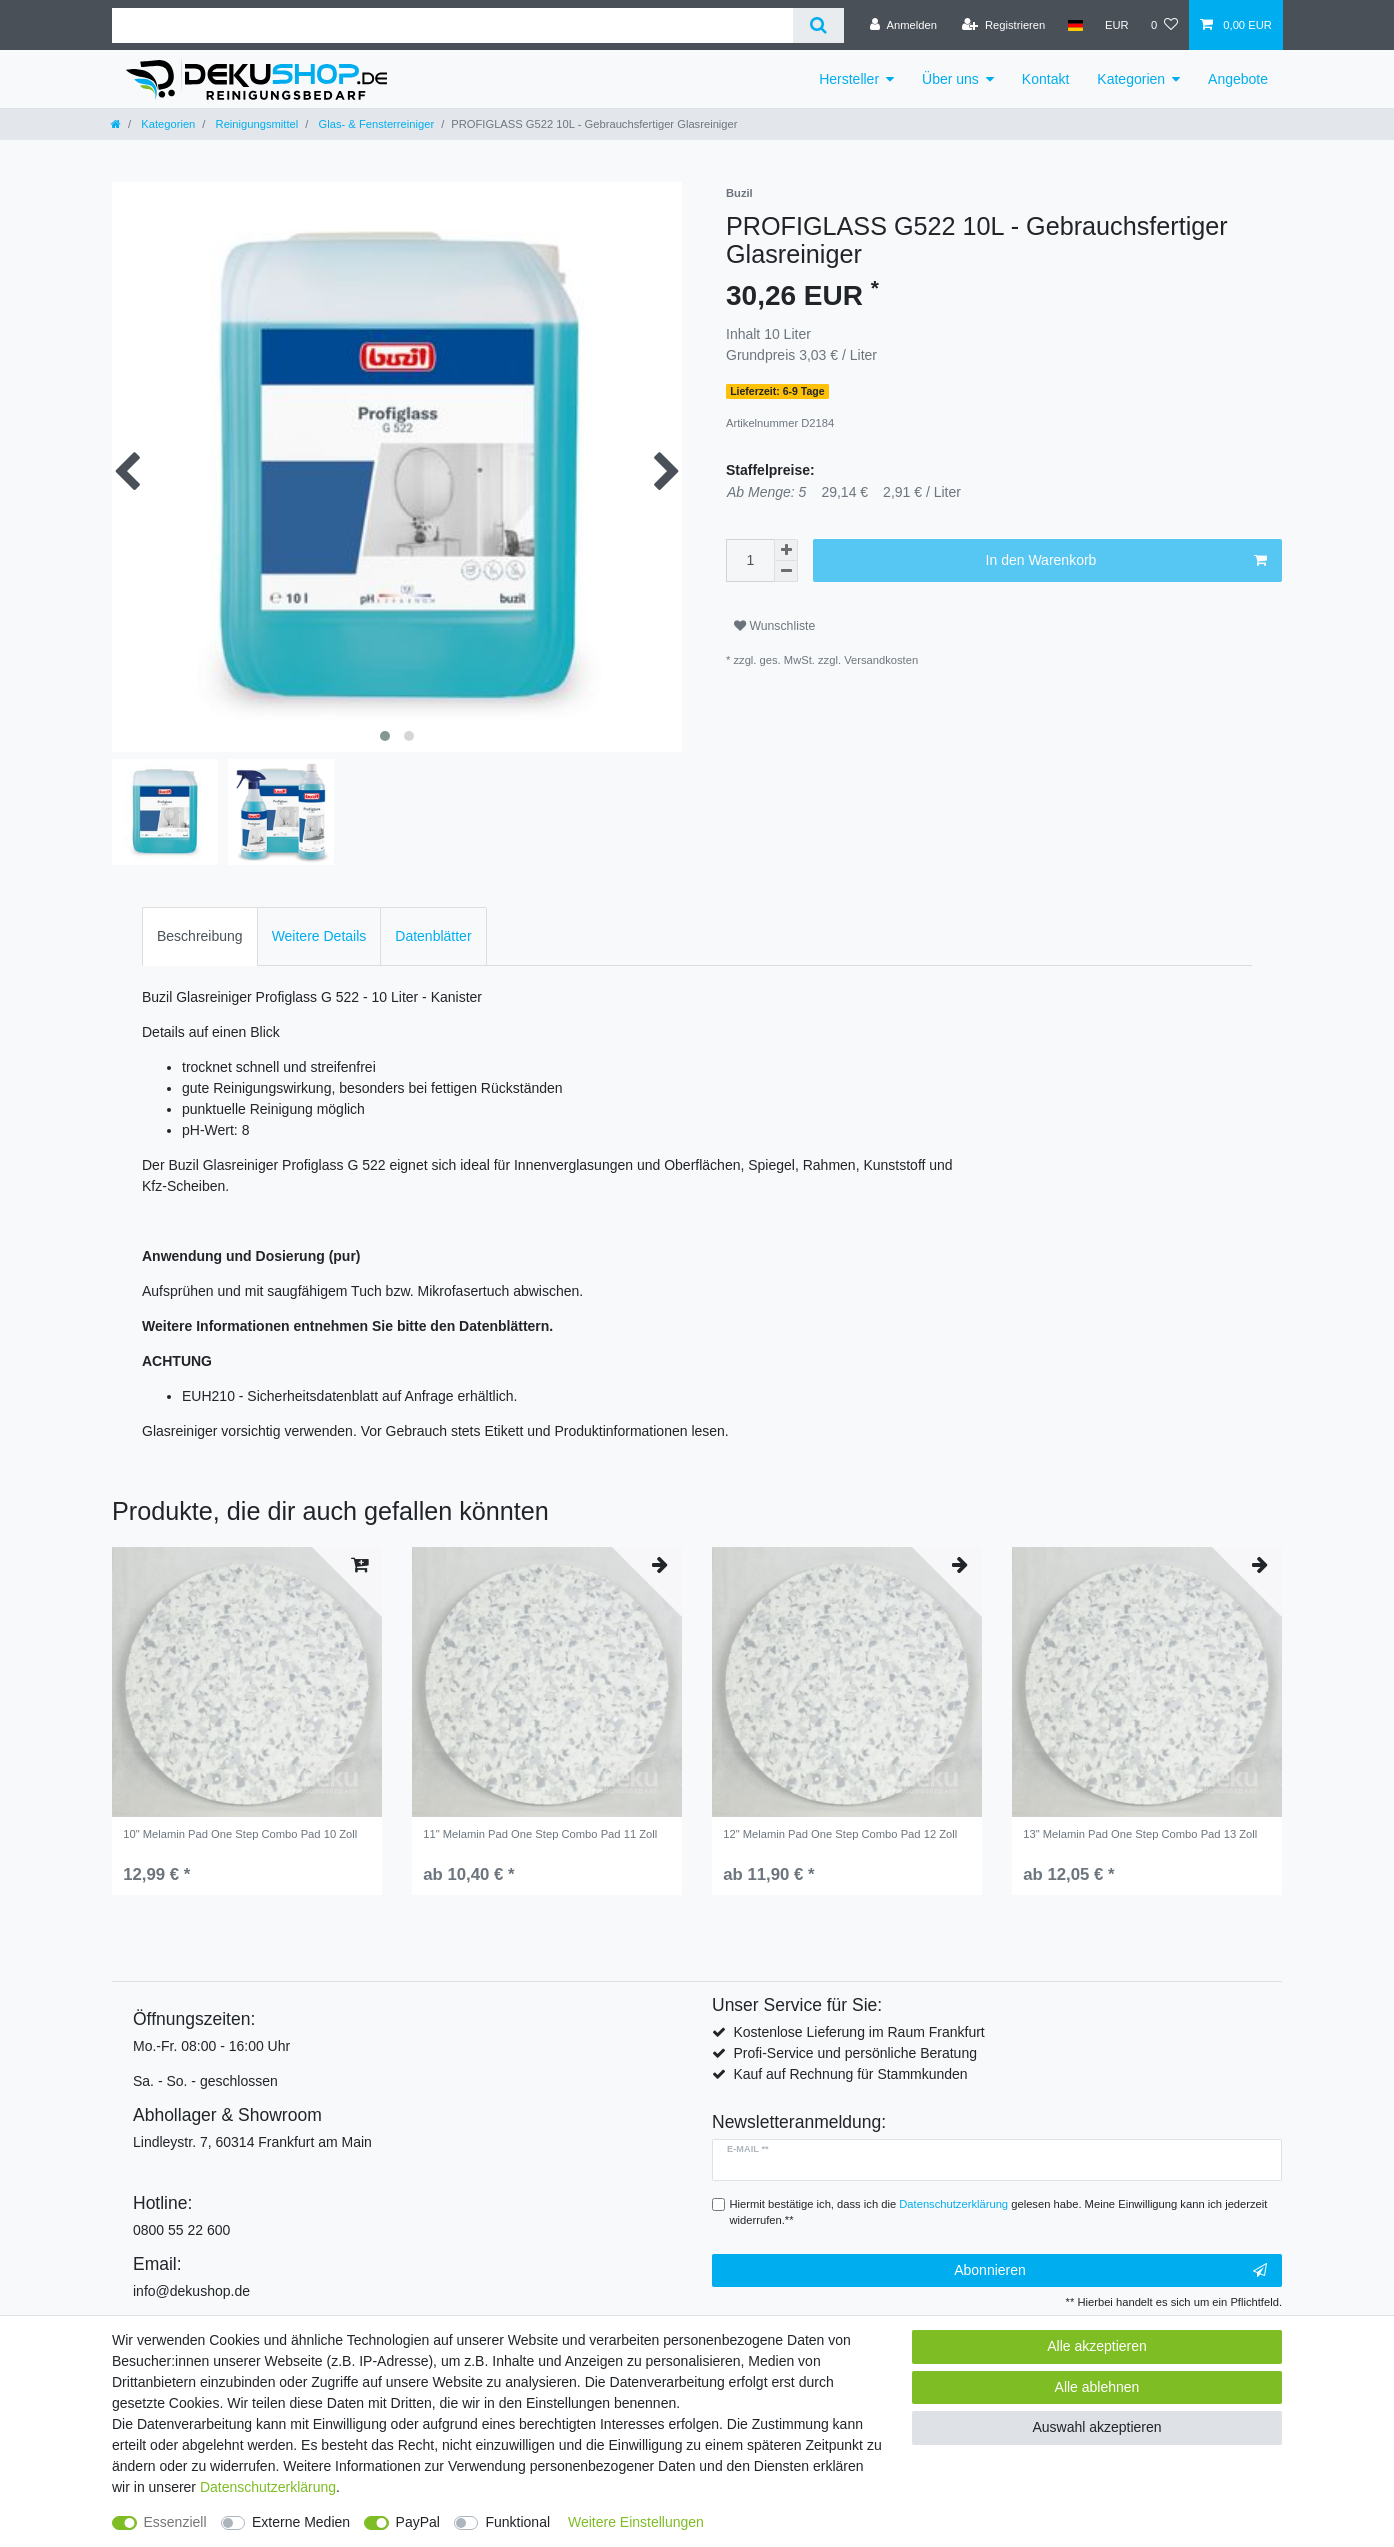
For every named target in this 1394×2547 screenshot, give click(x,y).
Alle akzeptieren (1097, 2346)
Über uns (950, 79)
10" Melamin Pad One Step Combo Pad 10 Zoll (240, 1834)
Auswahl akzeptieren (1096, 2427)
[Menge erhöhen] (786, 550)
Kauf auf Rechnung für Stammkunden (850, 2074)
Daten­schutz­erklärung (268, 2487)
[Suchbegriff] (452, 25)
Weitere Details (319, 936)
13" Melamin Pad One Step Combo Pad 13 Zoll (1140, 1834)
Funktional (517, 2522)
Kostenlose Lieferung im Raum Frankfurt (858, 2032)
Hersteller (849, 79)
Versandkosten (881, 660)
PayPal (418, 2522)
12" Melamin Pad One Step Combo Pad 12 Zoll (840, 1834)
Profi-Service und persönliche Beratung (855, 2053)
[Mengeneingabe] (750, 560)
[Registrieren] (1003, 25)
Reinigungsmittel (255, 124)
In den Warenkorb (1126, 561)
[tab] (200, 936)
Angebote (1238, 79)
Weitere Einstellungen (636, 2522)
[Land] (1074, 25)
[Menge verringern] (786, 571)
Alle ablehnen (1097, 2387)
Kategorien (1131, 79)
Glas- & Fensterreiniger (374, 124)
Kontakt (1045, 79)
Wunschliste (774, 626)
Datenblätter (433, 936)
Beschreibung (200, 936)
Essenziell (175, 2522)
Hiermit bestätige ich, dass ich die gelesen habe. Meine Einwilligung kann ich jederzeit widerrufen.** (999, 2212)
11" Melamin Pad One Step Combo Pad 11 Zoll (540, 1834)
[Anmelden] (903, 25)
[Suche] (818, 25)
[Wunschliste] (1164, 25)
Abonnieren (1110, 2271)
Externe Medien (301, 2522)
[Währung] (1117, 25)
